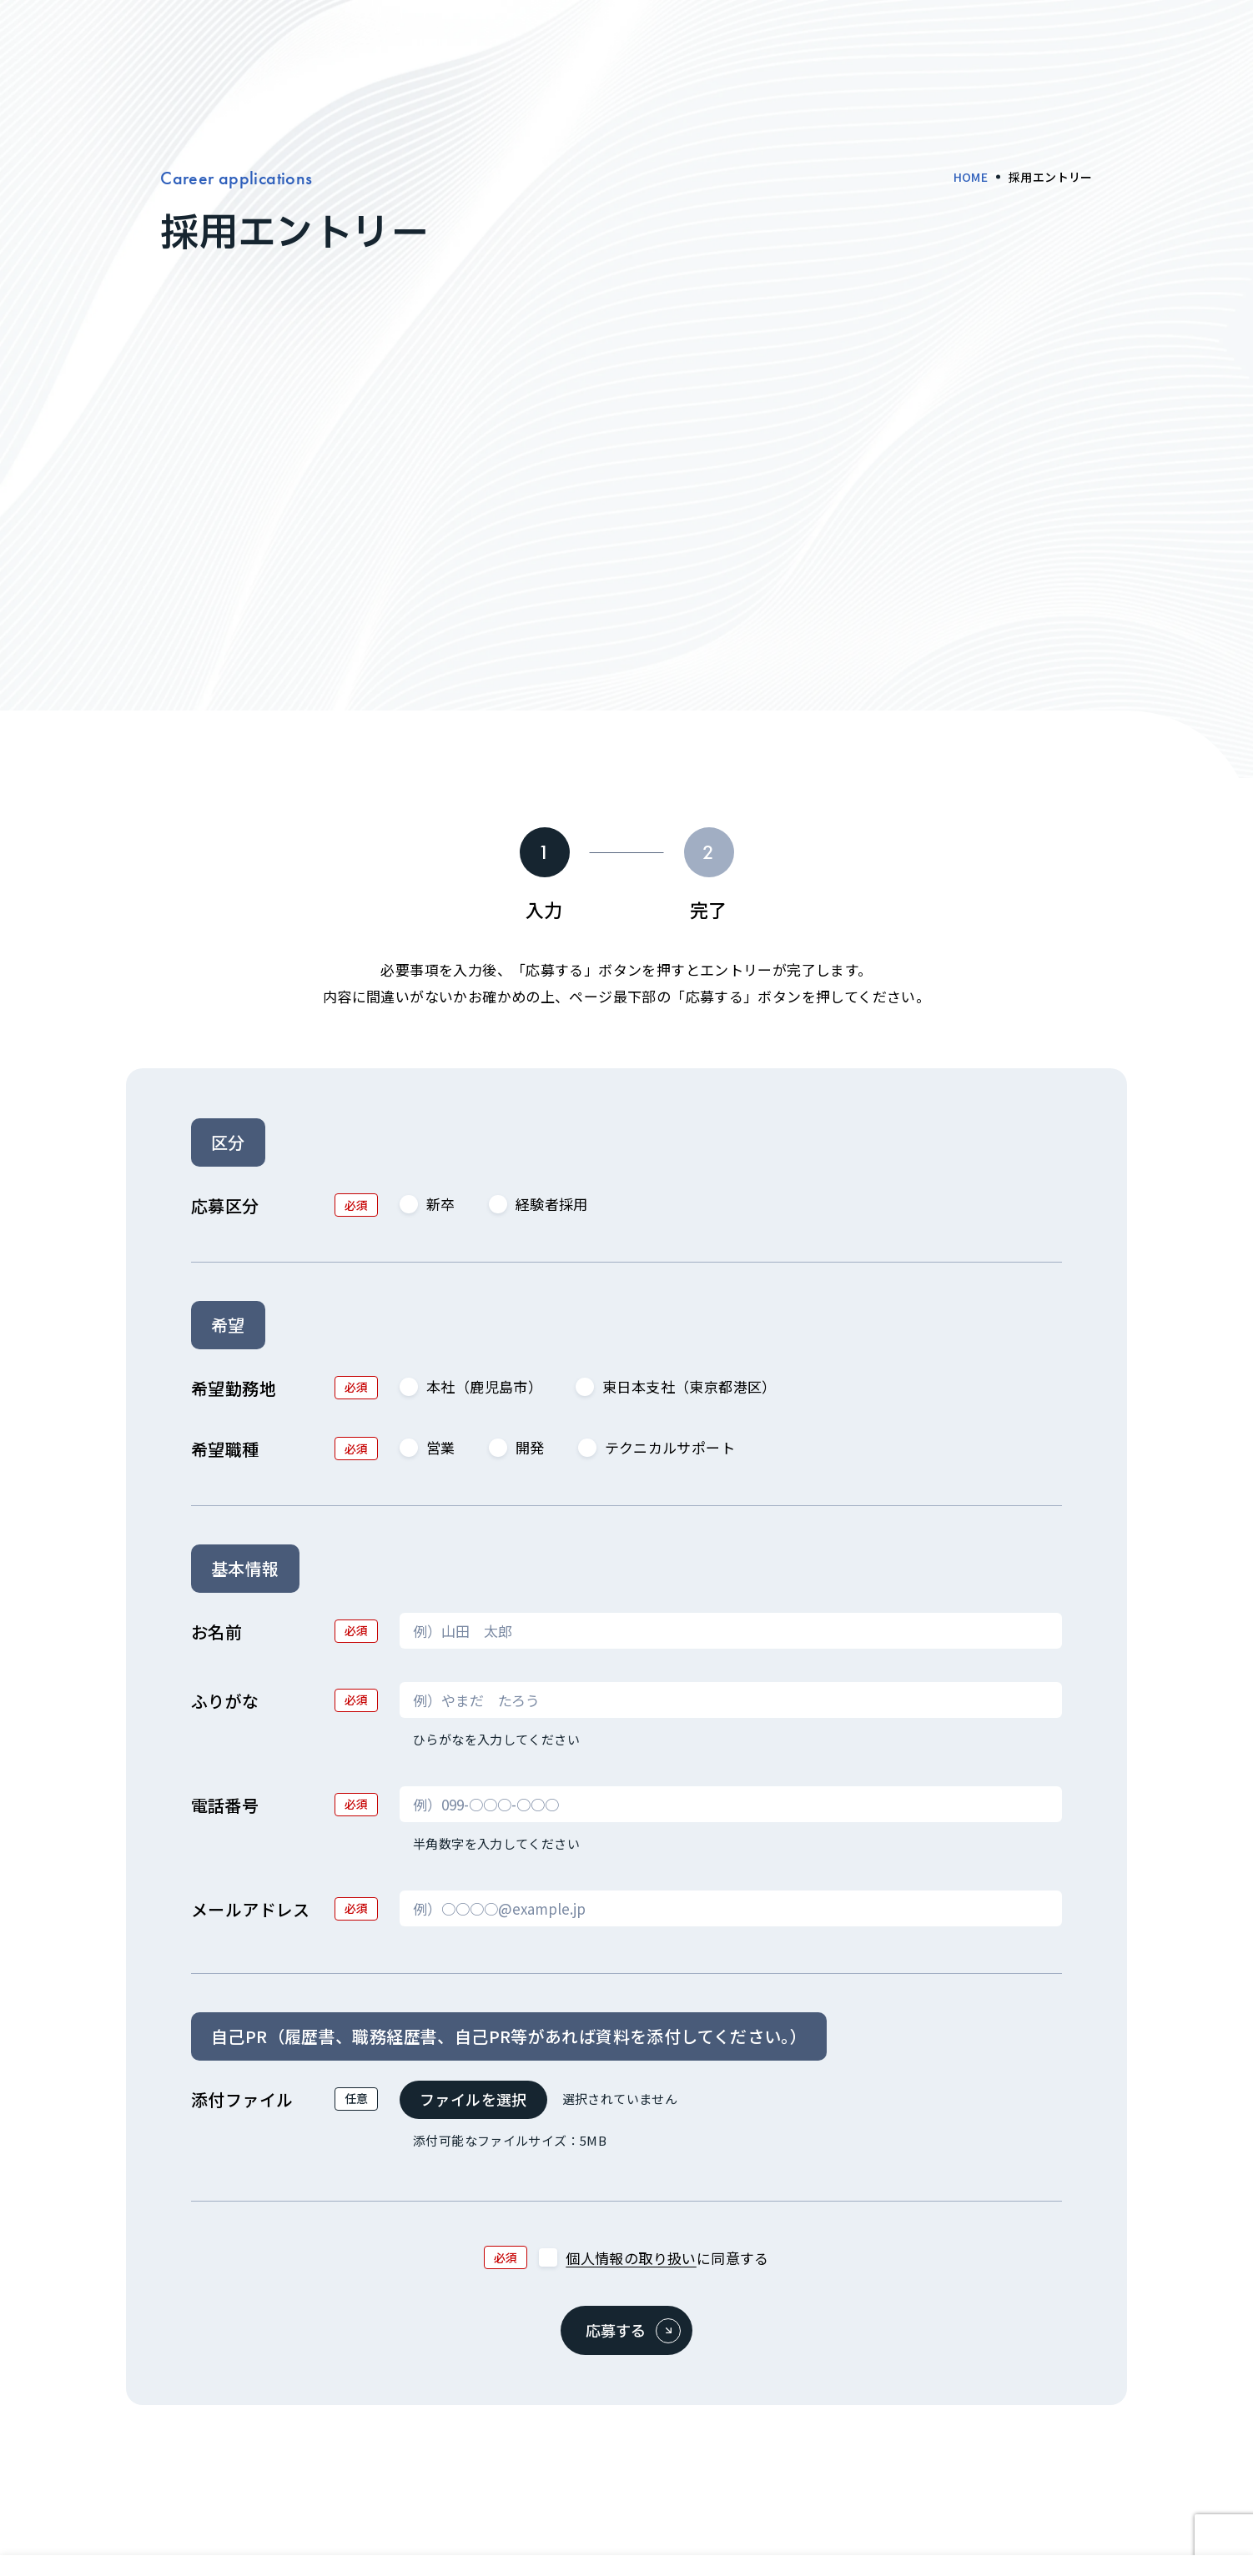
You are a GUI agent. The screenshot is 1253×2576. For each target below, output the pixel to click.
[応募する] (626, 2330)
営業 (427, 1447)
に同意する (653, 2257)
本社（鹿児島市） (471, 1386)
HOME (971, 176)
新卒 (427, 1203)
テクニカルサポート (656, 1447)
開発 (517, 1447)
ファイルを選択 (473, 2099)
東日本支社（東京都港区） (676, 1386)
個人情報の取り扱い (631, 2257)
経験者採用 (538, 1203)
